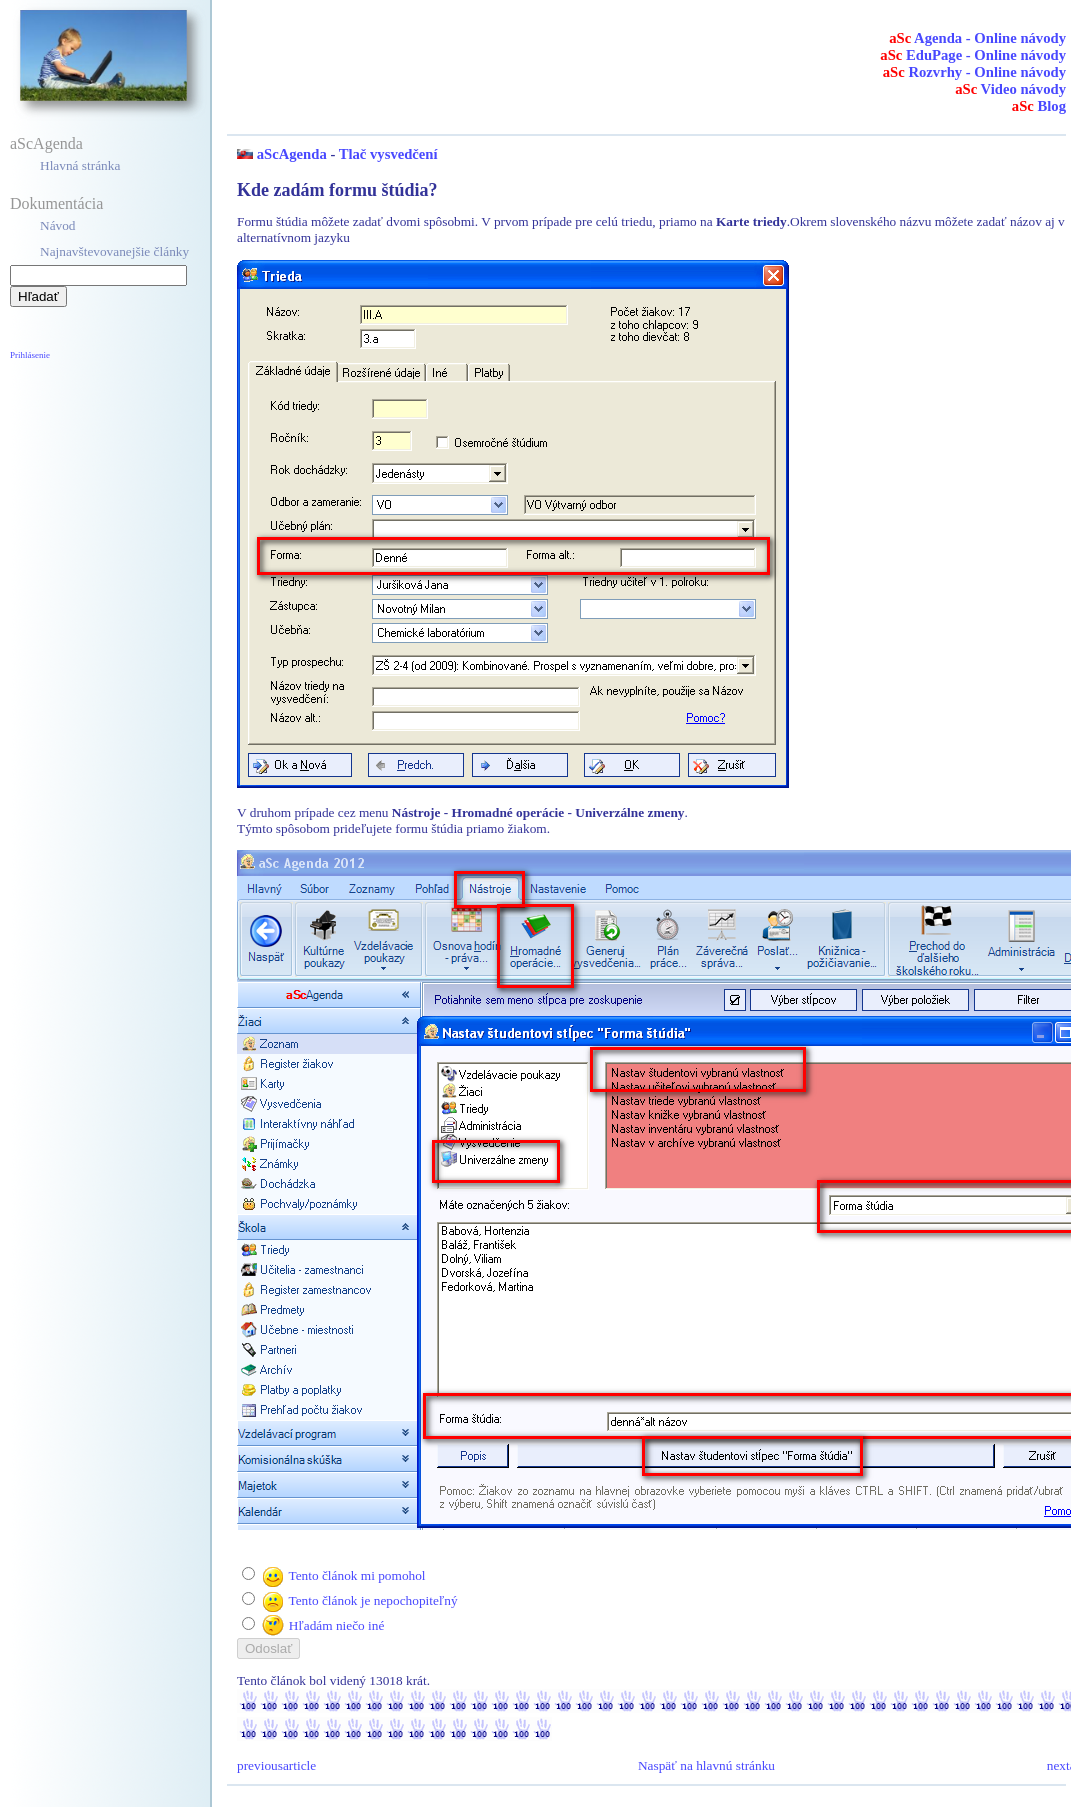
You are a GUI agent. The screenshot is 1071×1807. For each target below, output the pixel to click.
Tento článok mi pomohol (356, 1575)
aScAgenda (46, 143)
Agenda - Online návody (977, 38)
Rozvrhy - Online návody (974, 72)
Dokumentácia (56, 203)
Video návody (1010, 89)
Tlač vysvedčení (388, 154)
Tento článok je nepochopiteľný (372, 1600)
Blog (1039, 106)
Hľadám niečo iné (337, 1625)
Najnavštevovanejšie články (114, 251)
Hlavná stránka (80, 165)
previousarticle (276, 1765)
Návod (58, 225)
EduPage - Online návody (973, 55)
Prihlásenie (30, 355)
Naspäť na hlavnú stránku (706, 1765)
